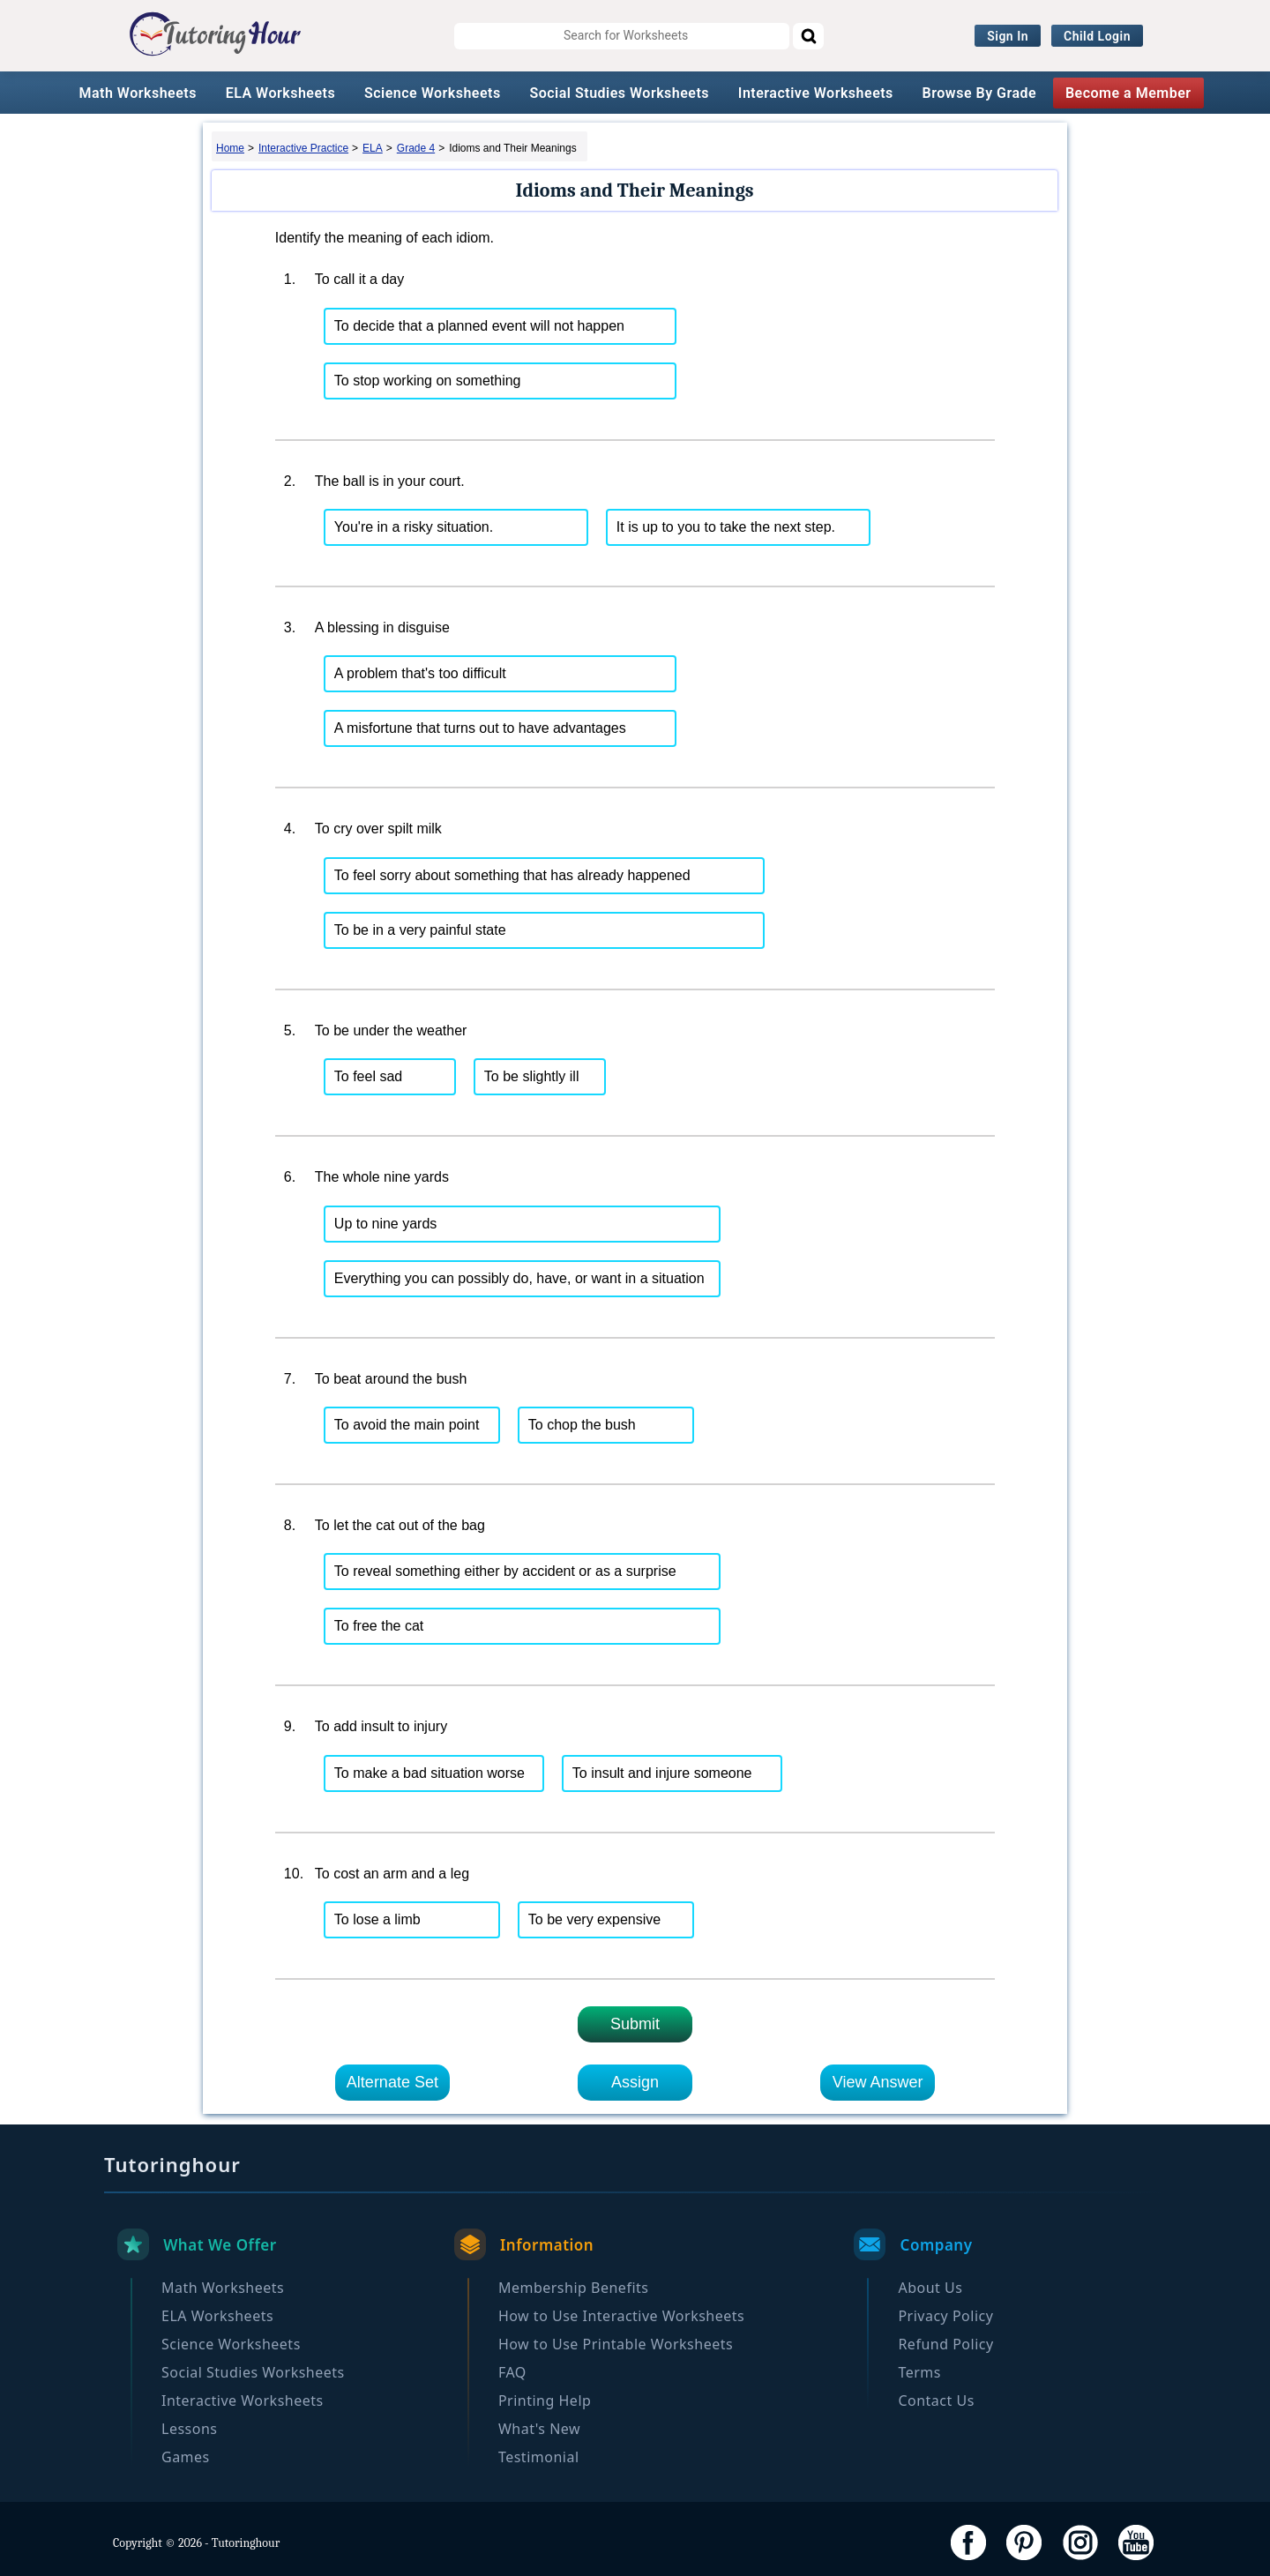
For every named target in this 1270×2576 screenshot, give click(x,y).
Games (185, 2457)
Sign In (1007, 36)
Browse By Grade (980, 93)
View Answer (878, 2082)
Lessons (189, 2428)
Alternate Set (392, 2082)
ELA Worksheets (281, 93)
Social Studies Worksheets (619, 93)
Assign (635, 2082)
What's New (539, 2428)
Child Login (1097, 36)
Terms (919, 2372)
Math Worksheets (137, 93)
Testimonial (538, 2457)
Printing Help (544, 2400)
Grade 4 (416, 148)
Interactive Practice (303, 148)
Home (230, 148)
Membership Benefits (573, 2287)
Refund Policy (945, 2344)
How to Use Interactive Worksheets (621, 2316)
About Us (930, 2287)
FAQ (512, 2372)
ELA (372, 148)
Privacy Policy (945, 2316)
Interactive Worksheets (815, 93)
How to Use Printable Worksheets (615, 2344)
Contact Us (936, 2400)
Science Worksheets (432, 93)
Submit (635, 2024)
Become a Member (1128, 93)
